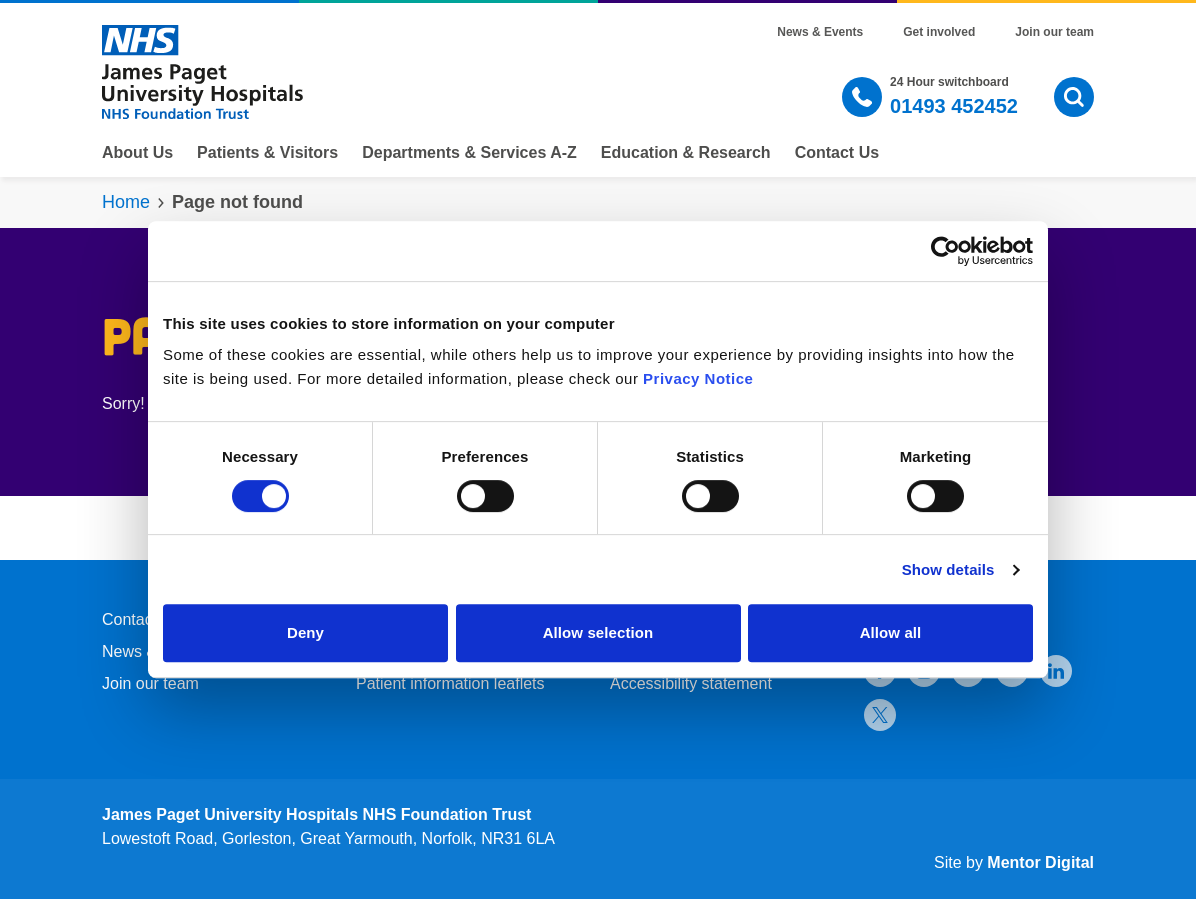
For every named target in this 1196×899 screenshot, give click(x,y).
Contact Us (837, 153)
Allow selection (598, 632)
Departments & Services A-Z (469, 153)
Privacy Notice (698, 378)
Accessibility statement (691, 683)
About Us (137, 153)
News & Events (820, 32)
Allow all (891, 632)
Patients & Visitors (267, 153)
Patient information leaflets (450, 683)
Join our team (1054, 32)
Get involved (939, 32)
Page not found (237, 202)
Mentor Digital (1040, 862)
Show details (948, 569)
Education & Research (686, 153)
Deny (305, 632)
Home (126, 202)
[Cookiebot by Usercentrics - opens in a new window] (945, 251)
